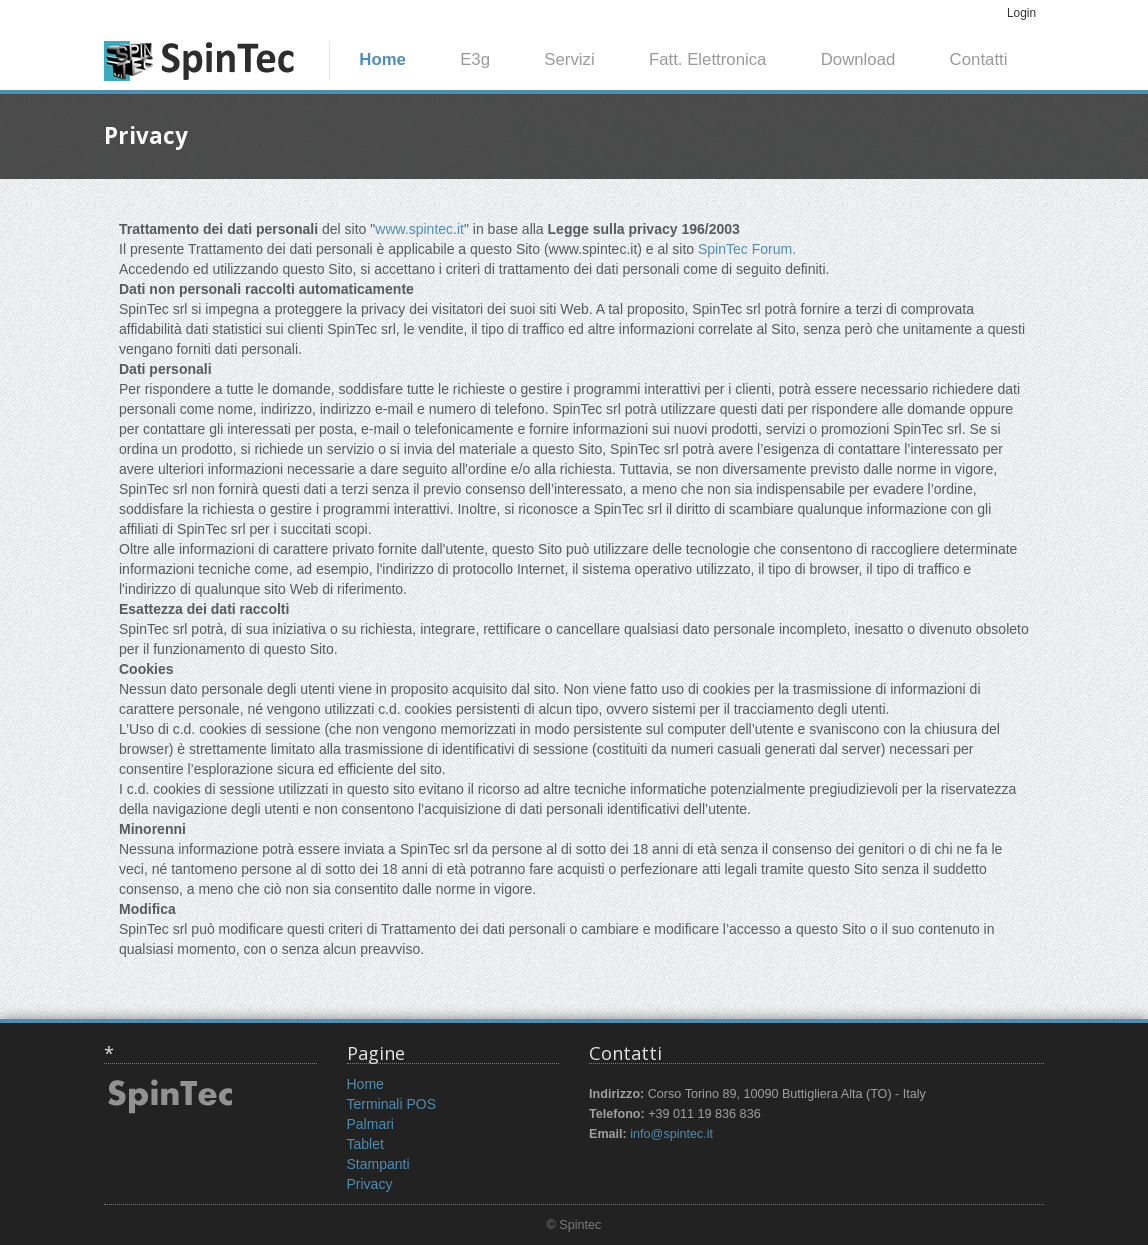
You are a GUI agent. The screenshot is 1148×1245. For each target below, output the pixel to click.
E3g (475, 59)
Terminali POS (391, 1104)
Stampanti (378, 1164)
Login (1021, 13)
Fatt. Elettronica (708, 59)
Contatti (979, 59)
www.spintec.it (419, 229)
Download (858, 59)
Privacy (370, 1184)
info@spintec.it (671, 1134)
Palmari (370, 1124)
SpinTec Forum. (747, 249)
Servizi (569, 59)
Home (382, 59)
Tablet (365, 1144)
